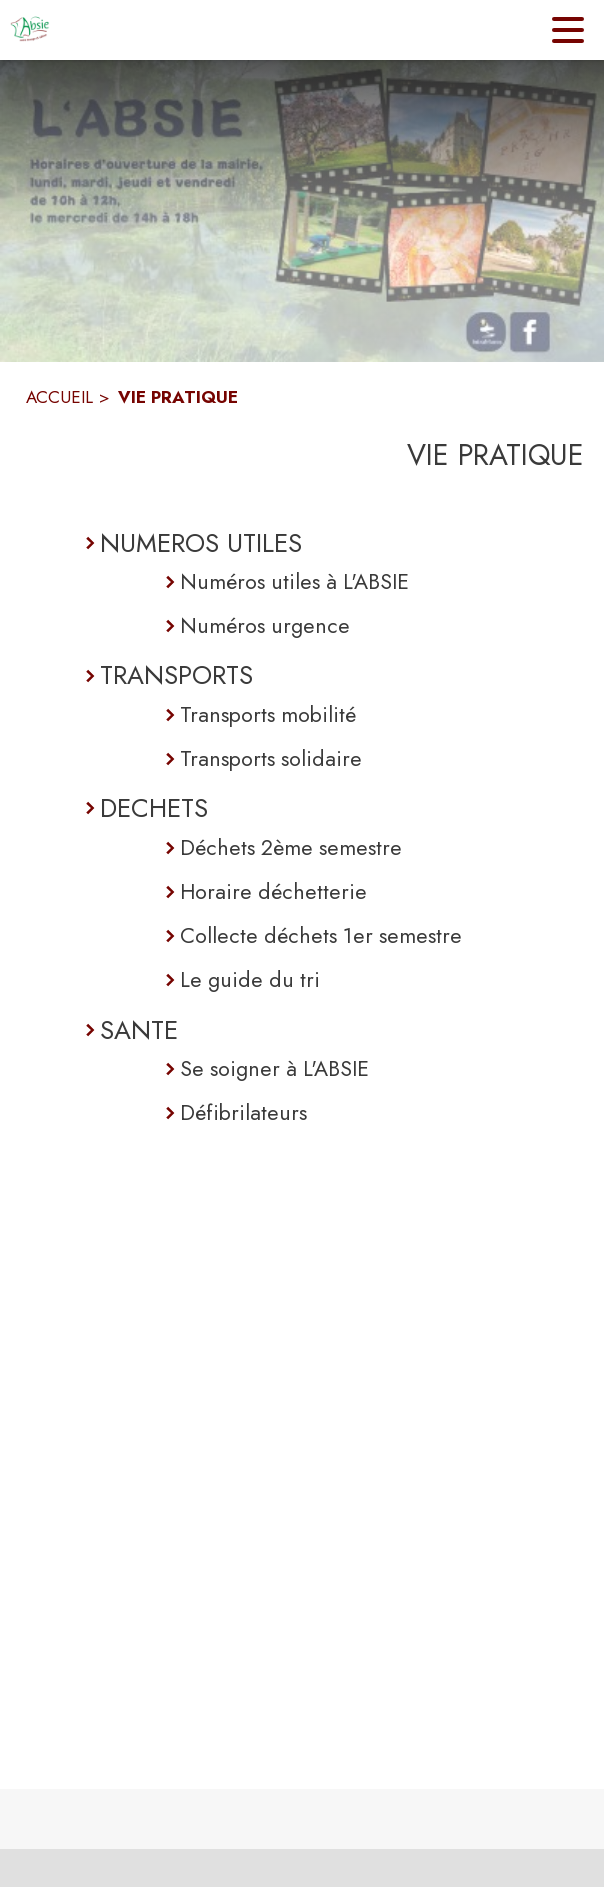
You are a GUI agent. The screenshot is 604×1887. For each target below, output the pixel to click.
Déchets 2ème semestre (291, 847)
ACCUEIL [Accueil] (59, 397)
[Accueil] (30, 30)
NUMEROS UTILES (201, 543)
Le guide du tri (250, 979)
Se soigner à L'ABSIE (274, 1068)
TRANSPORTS (176, 675)
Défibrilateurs (243, 1112)
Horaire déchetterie (273, 891)
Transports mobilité (268, 714)
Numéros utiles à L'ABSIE (294, 581)
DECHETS (154, 808)
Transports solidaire (271, 758)
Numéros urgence (265, 625)
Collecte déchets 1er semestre (321, 935)
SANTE (139, 1030)
